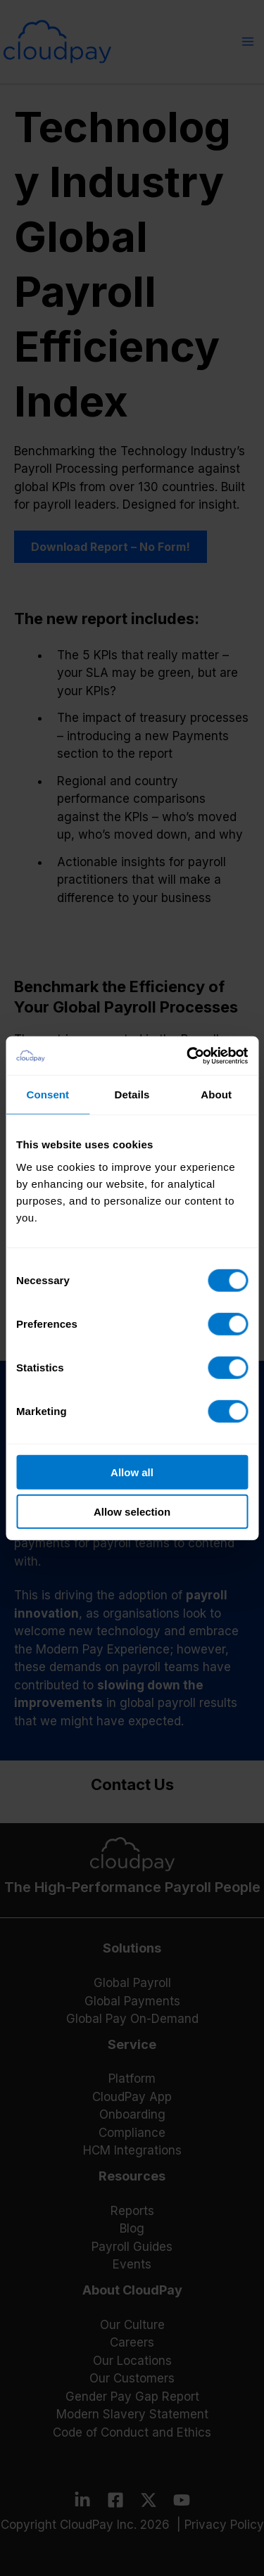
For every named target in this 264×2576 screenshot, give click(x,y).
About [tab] (216, 1094)
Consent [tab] (47, 1094)
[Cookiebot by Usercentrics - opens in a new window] (188, 1055)
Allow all (132, 1472)
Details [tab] (132, 1094)
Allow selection (132, 1512)
